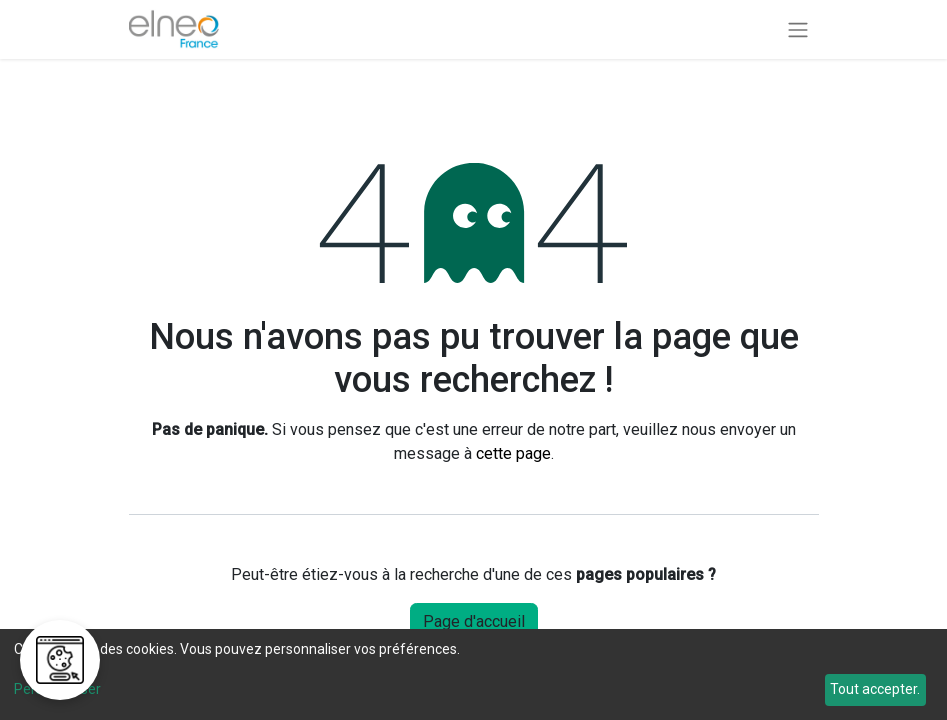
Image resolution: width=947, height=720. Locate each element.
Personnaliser (57, 689)
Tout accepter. (875, 689)
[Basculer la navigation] (798, 29)
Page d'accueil (474, 621)
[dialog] (473, 674)
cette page (513, 453)
